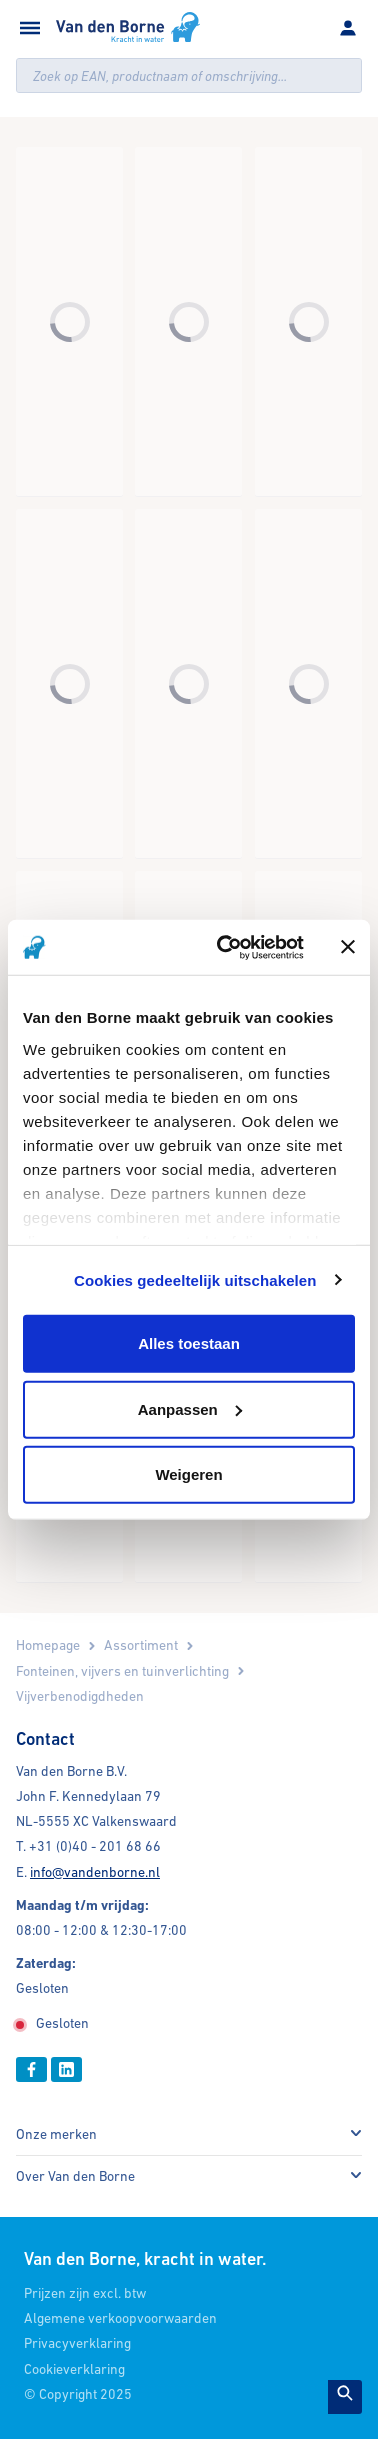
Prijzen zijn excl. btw (85, 2293)
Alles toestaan (189, 1343)
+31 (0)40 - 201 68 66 (95, 1846)
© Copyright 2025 (78, 2394)
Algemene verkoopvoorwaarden (120, 2318)
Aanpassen (190, 1408)
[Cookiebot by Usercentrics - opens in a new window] (226, 947)
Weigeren (188, 1474)
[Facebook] (31, 2069)
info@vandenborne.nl (95, 1872)
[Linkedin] (66, 2069)
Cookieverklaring (74, 2369)
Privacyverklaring (77, 2343)
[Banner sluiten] (348, 947)
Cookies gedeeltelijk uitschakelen (195, 1279)
